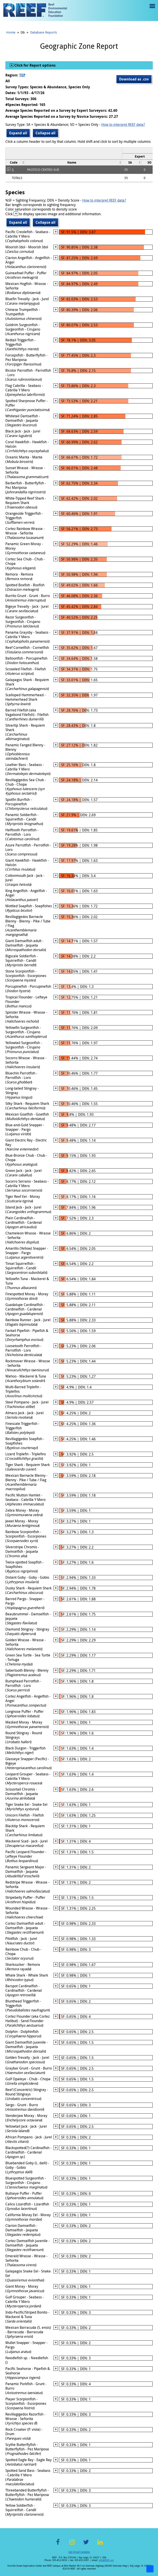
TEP (22, 75)
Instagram (72, 2544)
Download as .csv (134, 79)
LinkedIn (100, 2544)
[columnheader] (15, 162)
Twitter (86, 2544)
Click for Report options (34, 65)
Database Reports (43, 32)
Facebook (58, 2544)
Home (10, 32)
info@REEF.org (106, 2560)
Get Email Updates (79, 2552)
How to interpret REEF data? (123, 124)
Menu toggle (152, 9)
